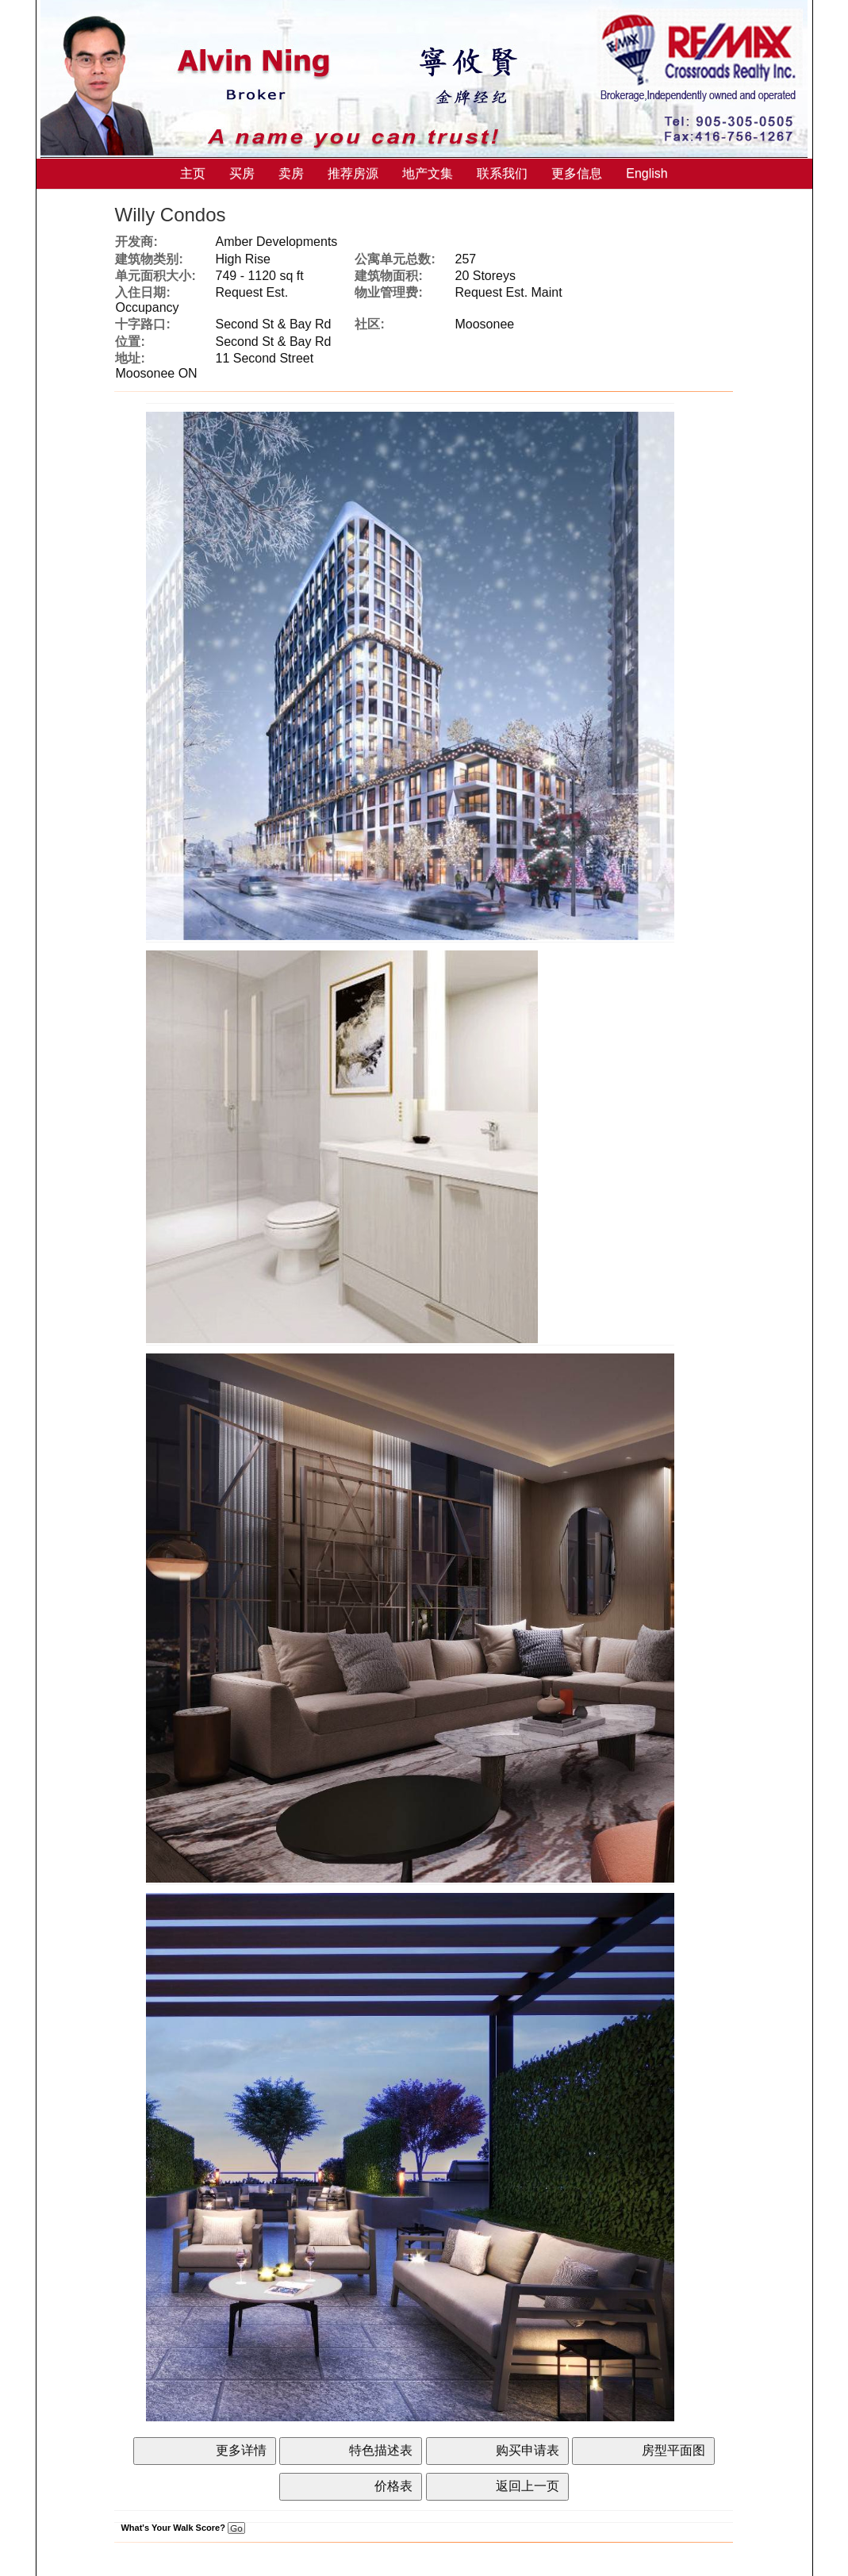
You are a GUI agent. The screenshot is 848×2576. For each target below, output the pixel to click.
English (646, 173)
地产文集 (427, 173)
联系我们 (502, 173)
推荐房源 (353, 173)
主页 (192, 173)
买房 (242, 173)
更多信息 (576, 173)
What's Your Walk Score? (182, 2527)
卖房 (291, 173)
